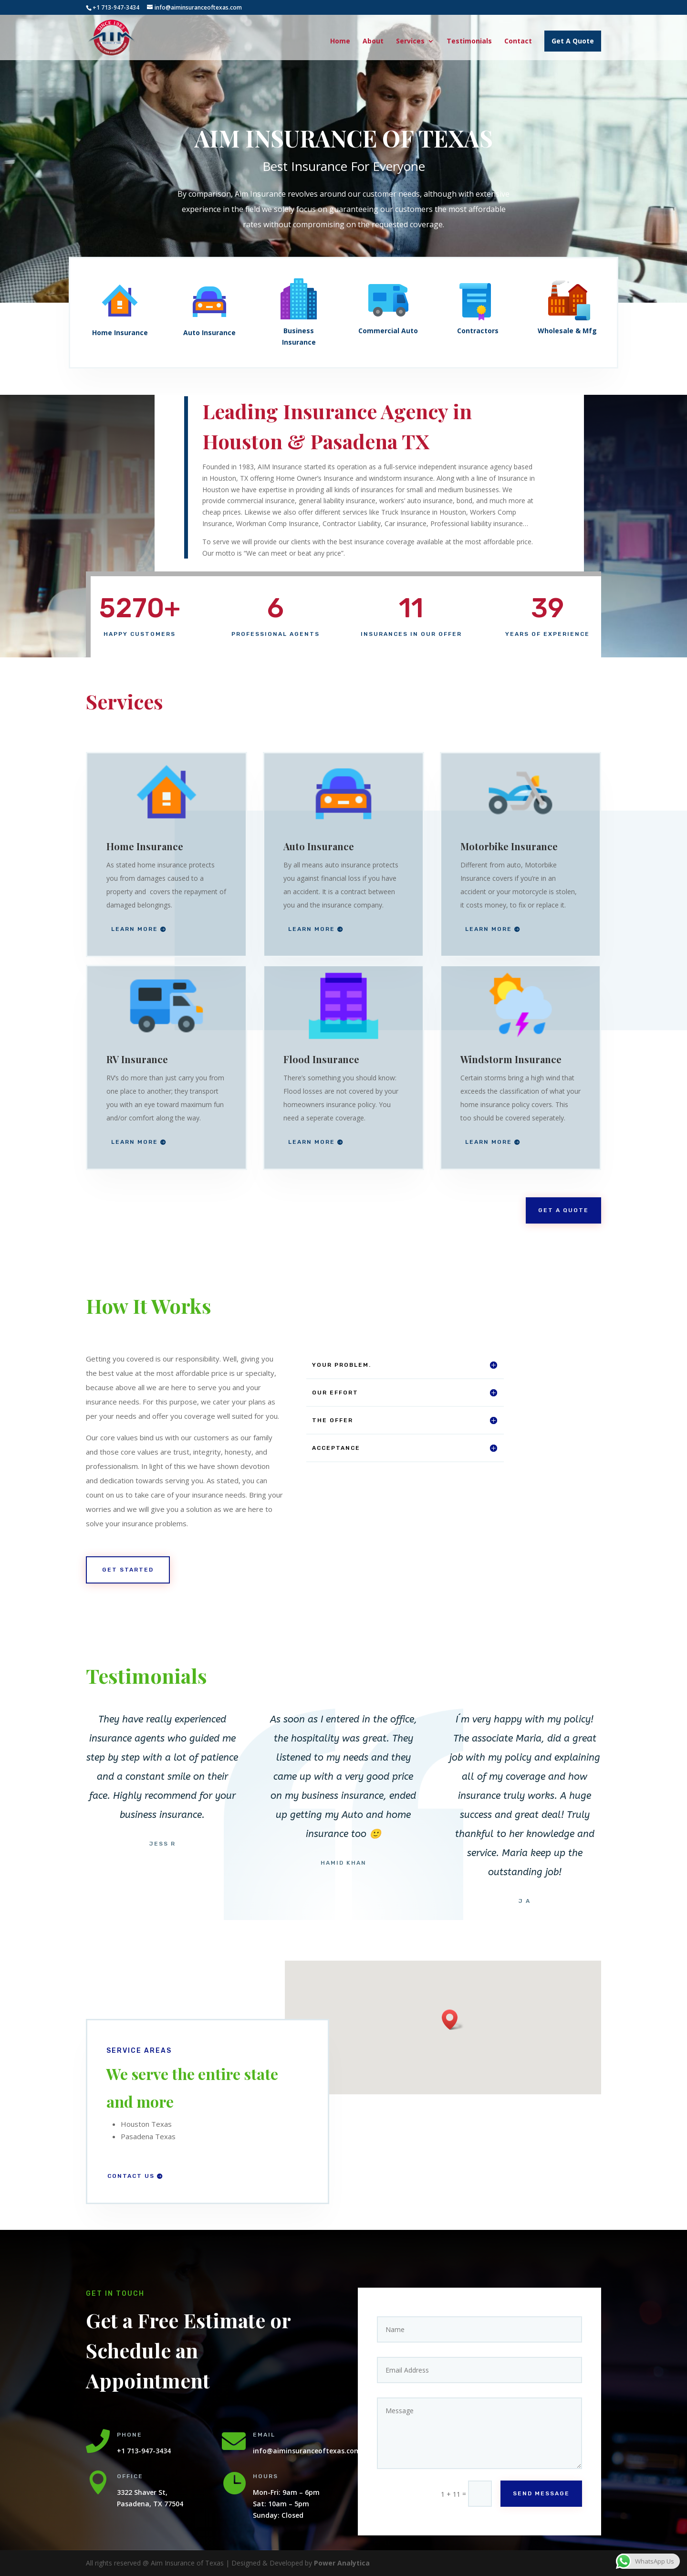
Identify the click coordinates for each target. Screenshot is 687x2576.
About (373, 41)
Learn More (134, 929)
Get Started (128, 1569)
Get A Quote (573, 40)
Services (410, 41)
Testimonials (469, 41)
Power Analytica (342, 2562)
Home (340, 41)
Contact (518, 41)
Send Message (541, 2493)
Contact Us (131, 2176)
